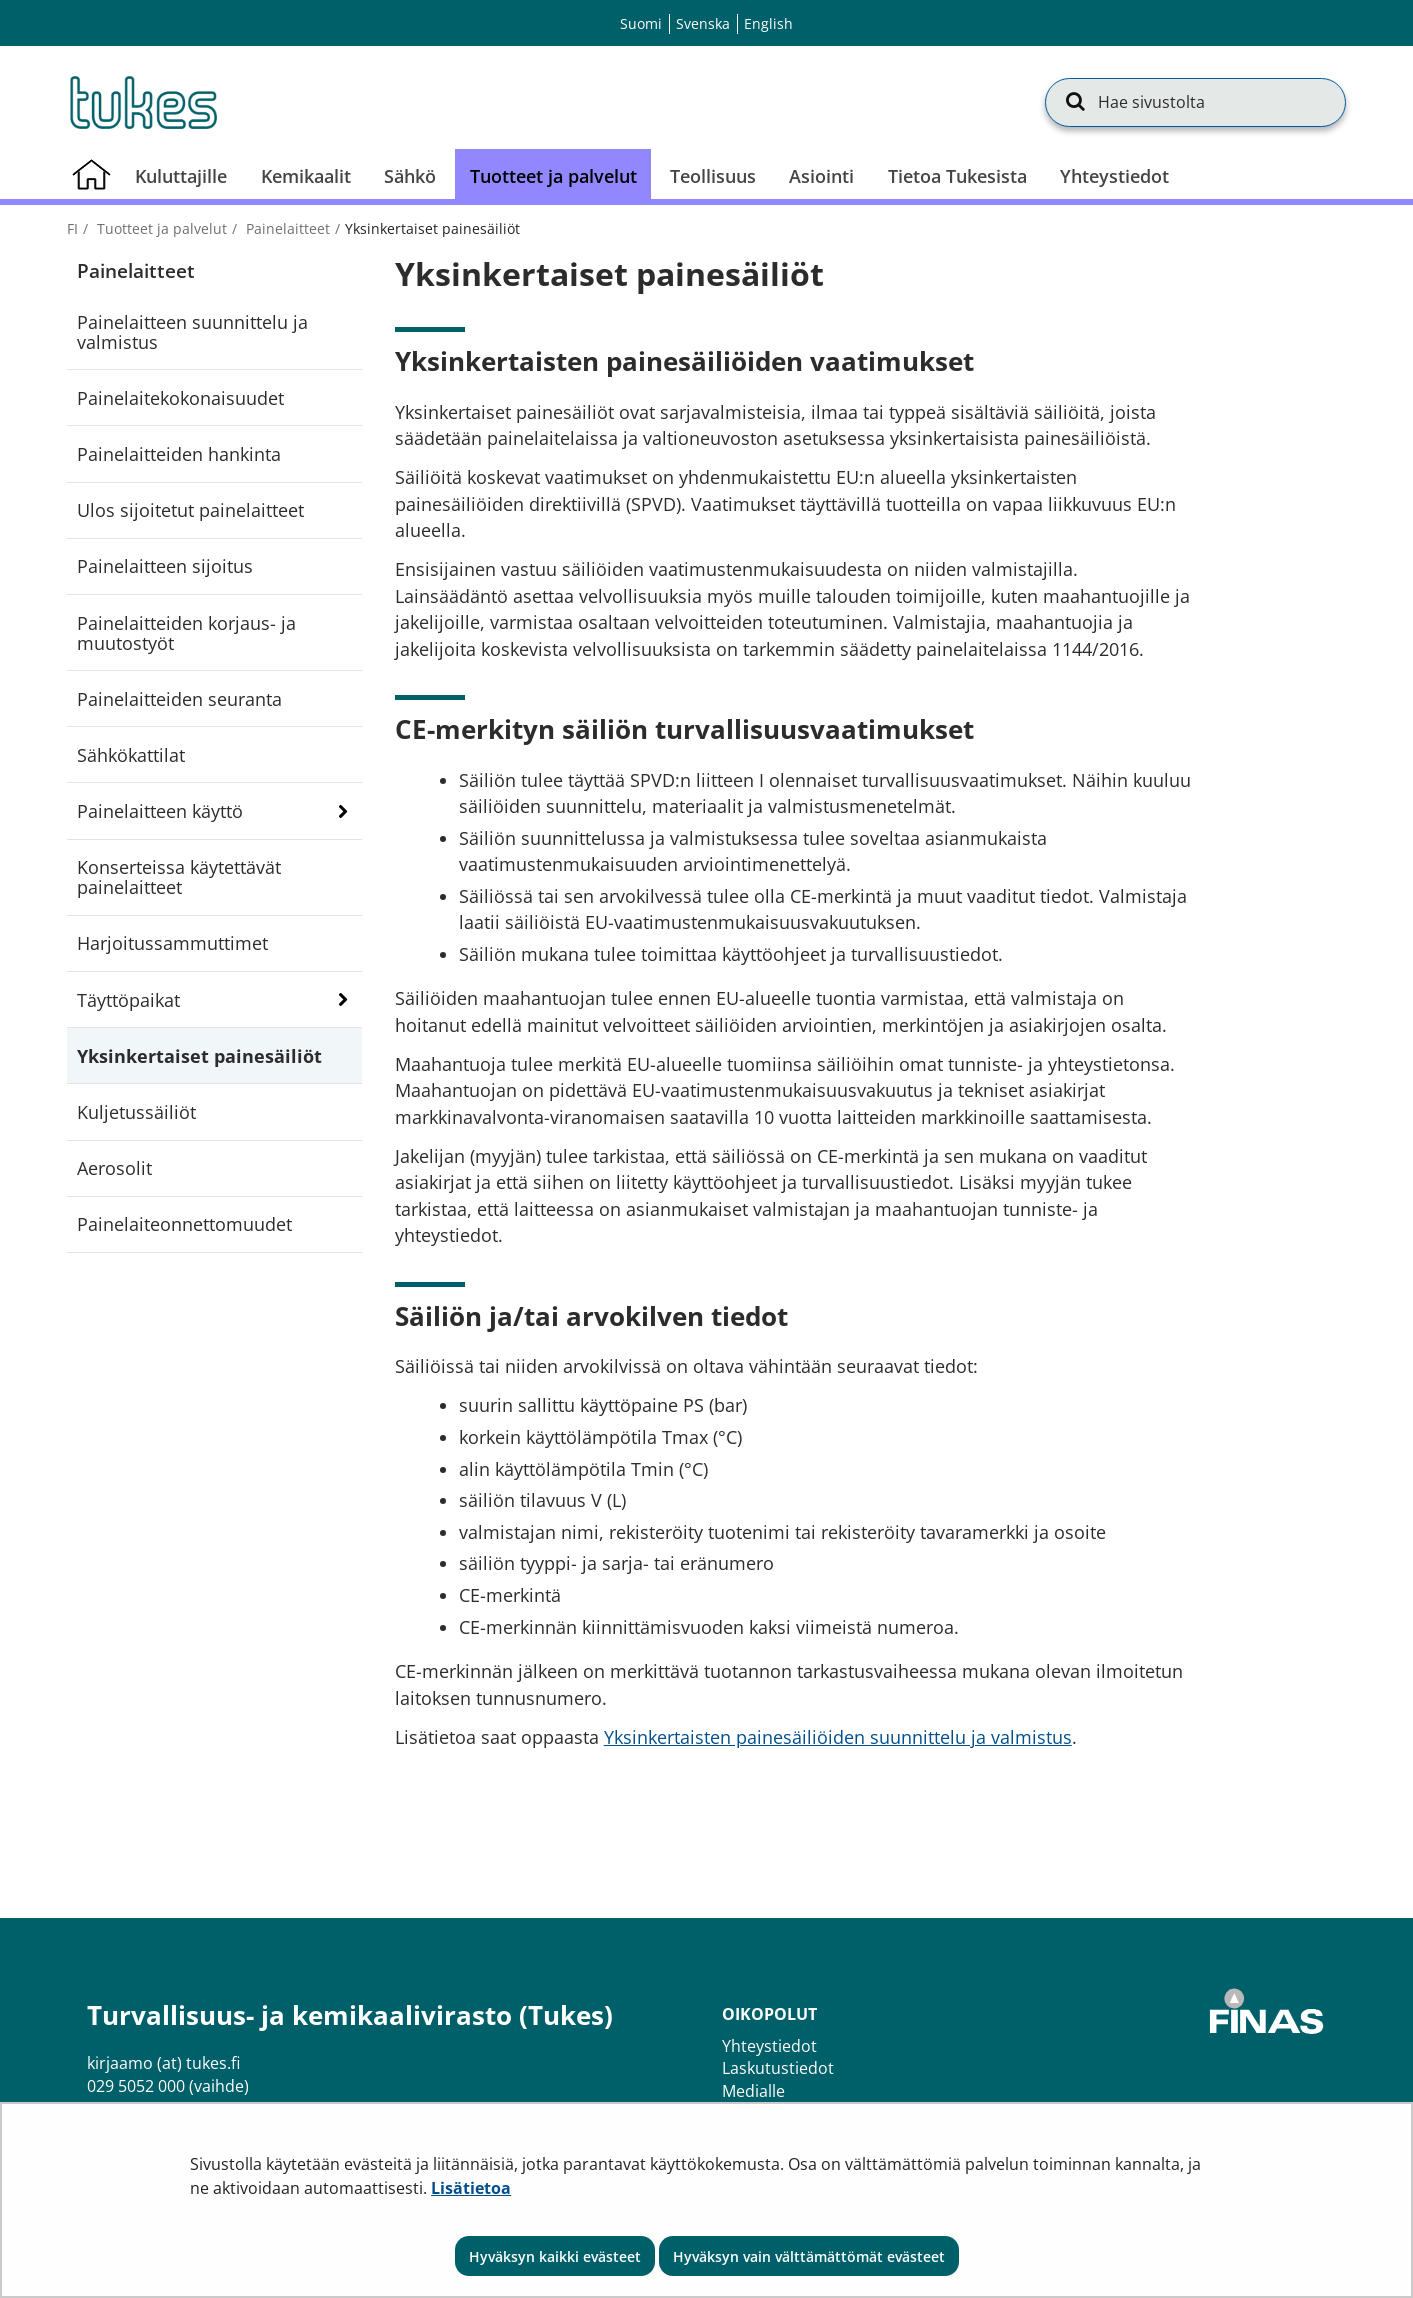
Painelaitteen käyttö (160, 811)
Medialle (753, 2091)
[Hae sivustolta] (1195, 102)
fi (72, 228)
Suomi (641, 23)
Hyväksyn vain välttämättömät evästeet (809, 2256)
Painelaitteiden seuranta (179, 699)
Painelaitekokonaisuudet (180, 398)
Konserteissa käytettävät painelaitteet (179, 877)
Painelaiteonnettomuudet (184, 1224)
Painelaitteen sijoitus (165, 566)
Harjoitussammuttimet (172, 943)
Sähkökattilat (131, 755)
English (768, 23)
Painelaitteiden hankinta (179, 454)
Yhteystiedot (769, 2046)
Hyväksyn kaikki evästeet (555, 2256)
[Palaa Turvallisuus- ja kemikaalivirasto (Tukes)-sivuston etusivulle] (142, 102)
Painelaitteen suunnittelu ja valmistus (192, 332)
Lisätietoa (471, 2188)
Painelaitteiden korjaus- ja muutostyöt (186, 633)
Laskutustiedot (778, 2068)
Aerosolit (114, 1168)
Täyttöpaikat (128, 1000)
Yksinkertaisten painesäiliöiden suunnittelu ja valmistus (838, 1737)
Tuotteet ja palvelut (160, 228)
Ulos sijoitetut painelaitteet (190, 510)
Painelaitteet (286, 228)
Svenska (703, 23)
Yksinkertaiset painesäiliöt (199, 1056)
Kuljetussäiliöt (136, 1112)
